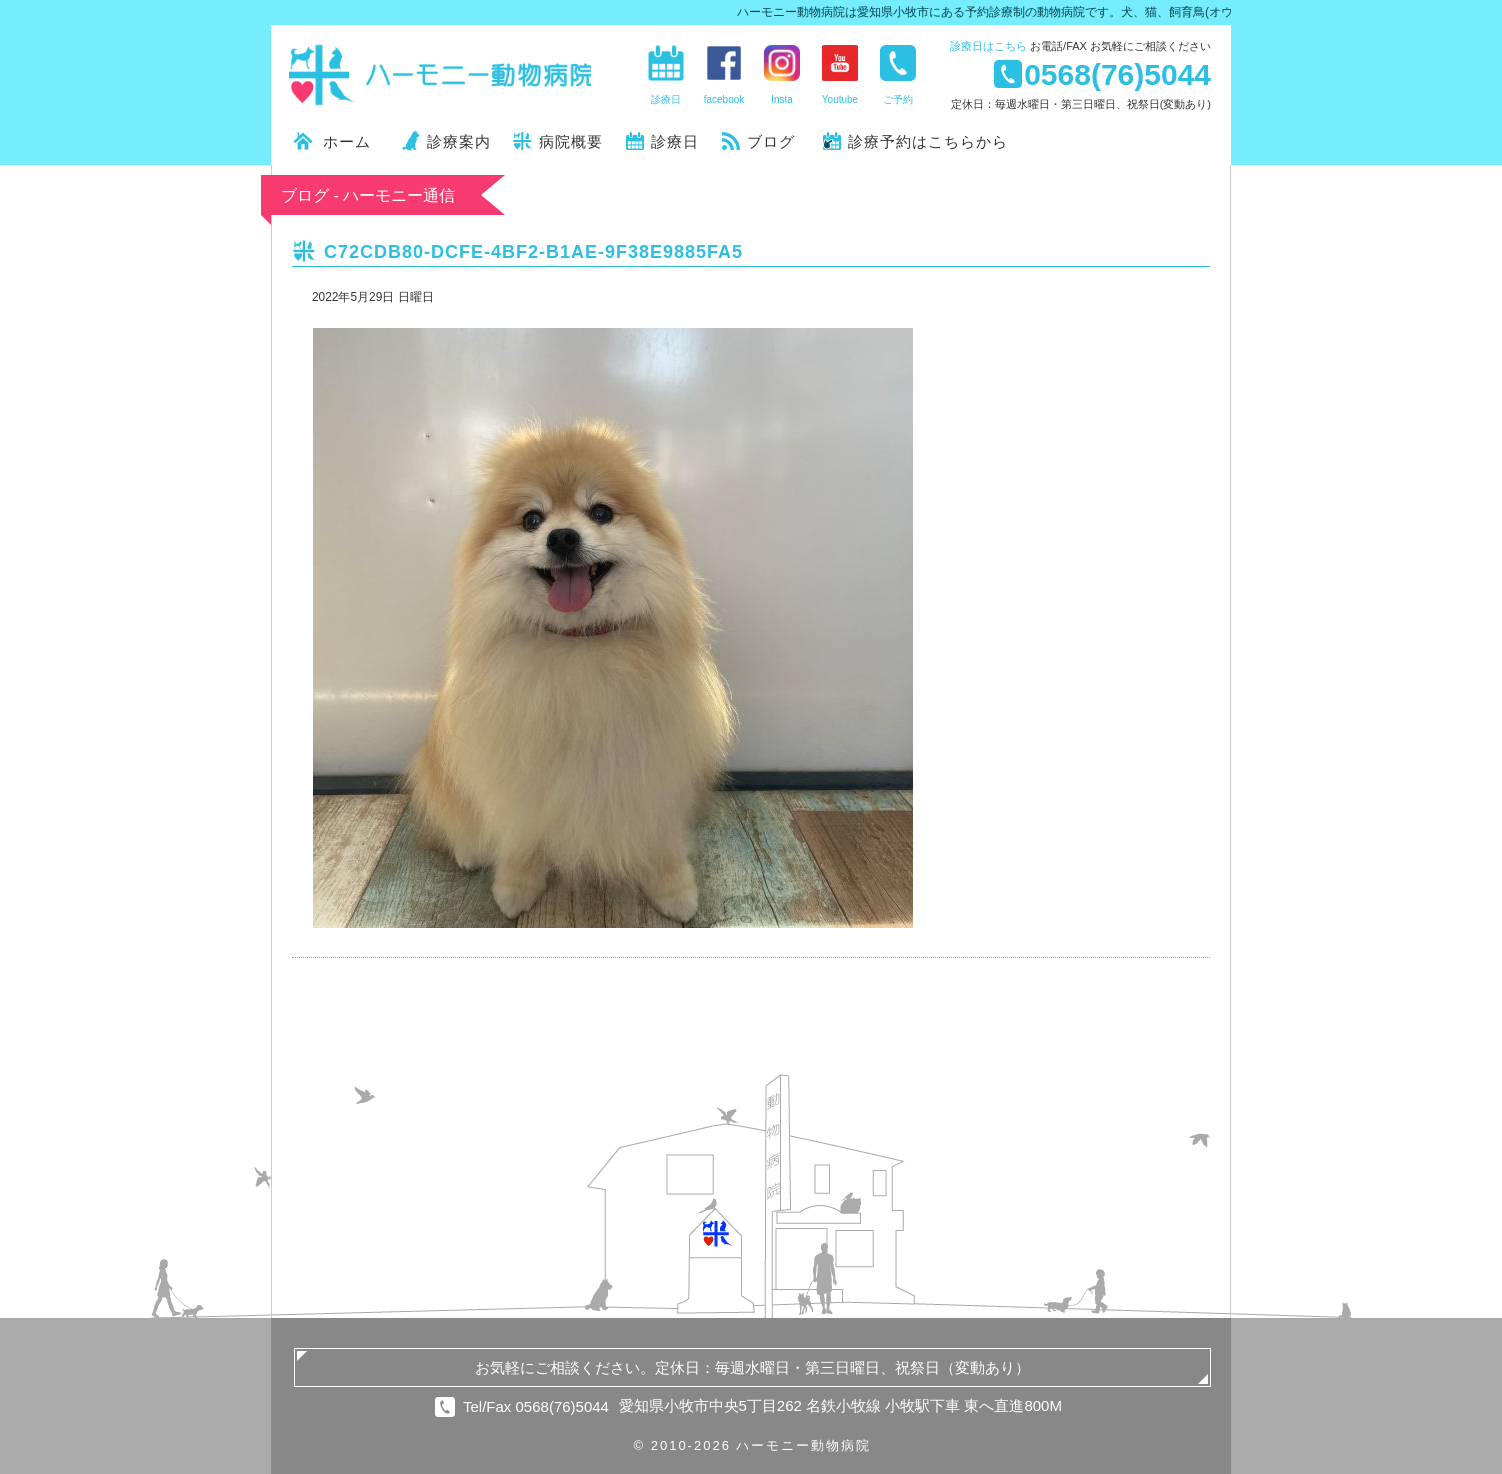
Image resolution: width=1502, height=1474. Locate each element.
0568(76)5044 (1117, 74)
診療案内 (459, 141)
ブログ (771, 141)
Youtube (840, 99)
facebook (724, 99)
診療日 (988, 46)
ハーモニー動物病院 (441, 75)
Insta (782, 99)
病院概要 (571, 141)
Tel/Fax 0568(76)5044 (536, 1406)
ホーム (347, 141)
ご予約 (898, 99)
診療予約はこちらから (928, 141)
